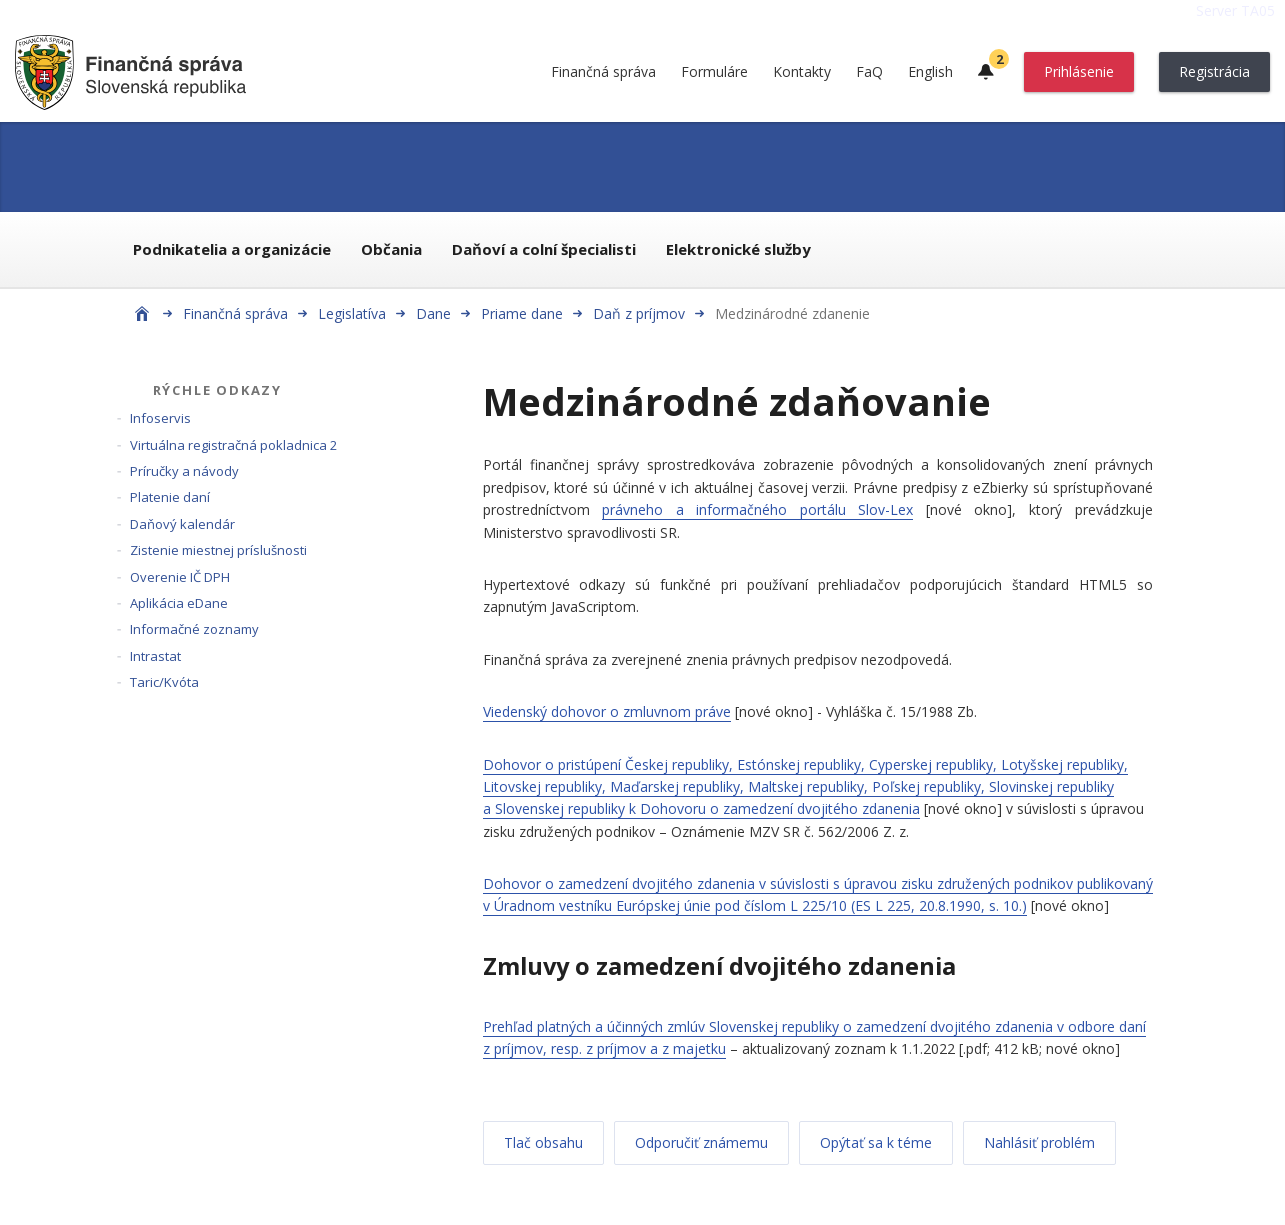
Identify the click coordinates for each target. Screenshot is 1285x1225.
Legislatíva (352, 313)
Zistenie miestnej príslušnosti (218, 550)
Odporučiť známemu (701, 1142)
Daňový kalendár (182, 524)
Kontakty (802, 71)
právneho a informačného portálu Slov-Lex (757, 509)
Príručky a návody (184, 471)
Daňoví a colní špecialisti (544, 249)
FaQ (869, 71)
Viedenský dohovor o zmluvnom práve (607, 711)
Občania (391, 249)
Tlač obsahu (543, 1142)
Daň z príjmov (639, 313)
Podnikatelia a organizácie (232, 249)
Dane (433, 313)
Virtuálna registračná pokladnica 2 (233, 445)
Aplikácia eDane (179, 603)
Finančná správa (603, 71)
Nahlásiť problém (1039, 1142)
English (930, 71)
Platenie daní (170, 497)
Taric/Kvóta (164, 682)
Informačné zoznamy (194, 629)
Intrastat (155, 656)
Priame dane (522, 313)
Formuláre (714, 71)
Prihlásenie (1079, 71)
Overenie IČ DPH (180, 577)
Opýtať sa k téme (876, 1142)
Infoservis (160, 418)
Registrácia (1214, 71)
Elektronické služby (738, 249)
